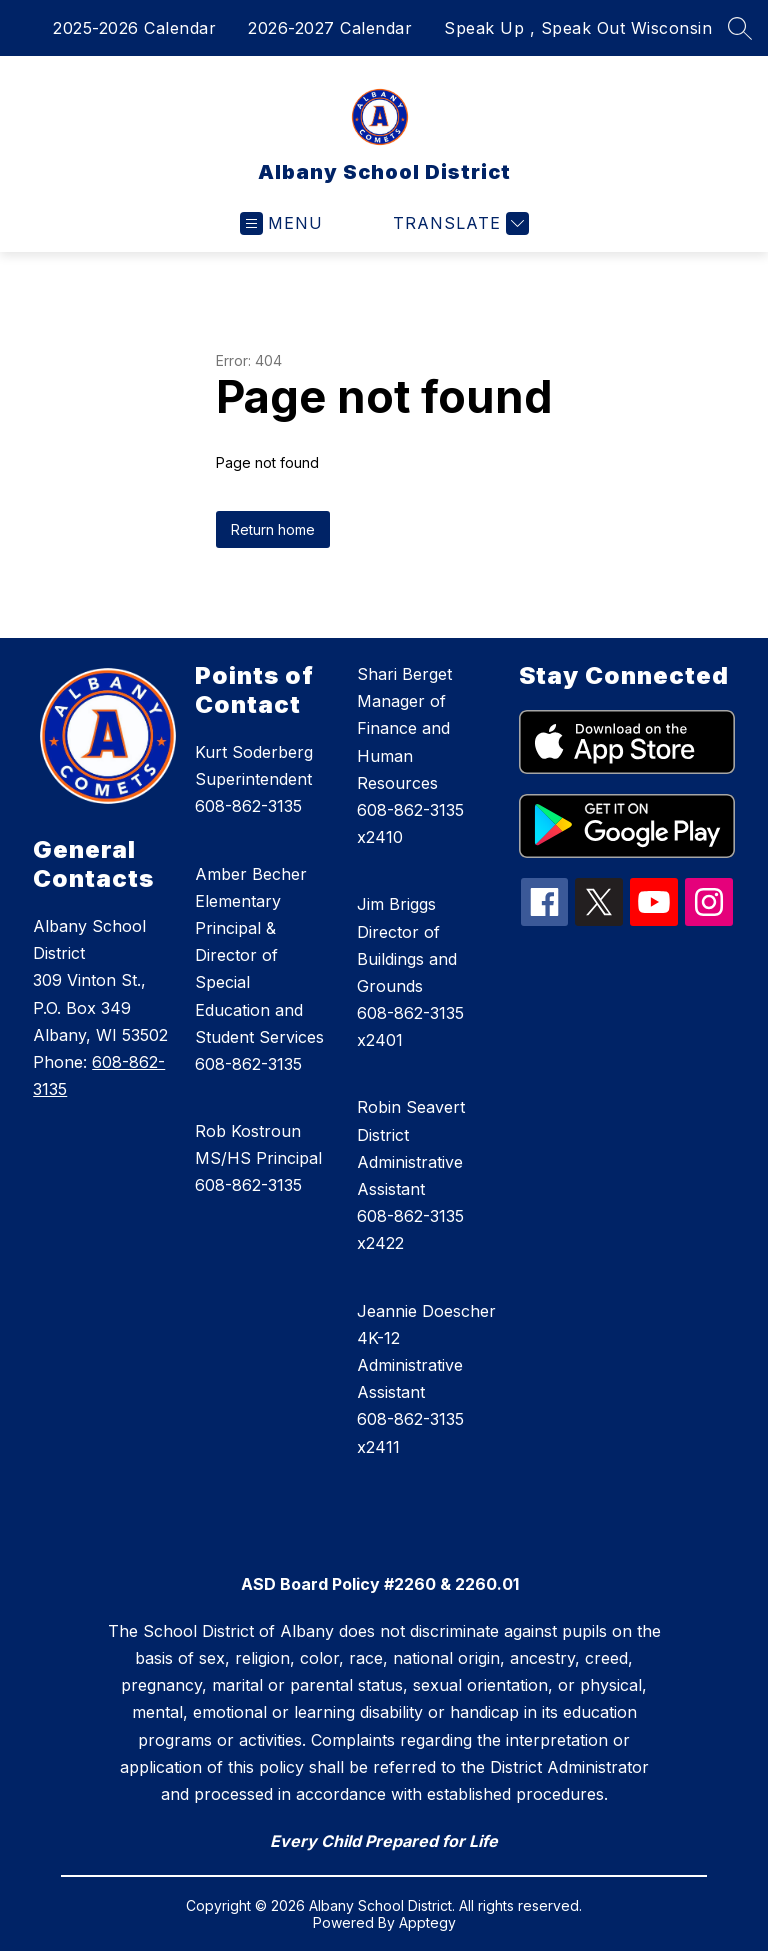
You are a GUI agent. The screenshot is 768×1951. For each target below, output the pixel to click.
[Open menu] (281, 223)
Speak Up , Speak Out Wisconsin (578, 28)
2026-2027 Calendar (330, 28)
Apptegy (427, 1922)
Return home (273, 529)
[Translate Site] (458, 223)
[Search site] (740, 28)
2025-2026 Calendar (134, 28)
